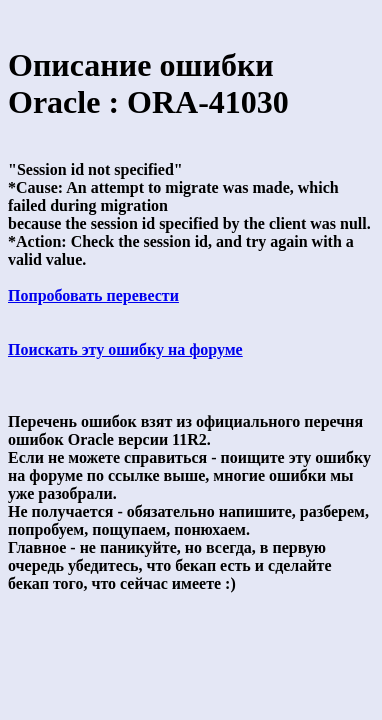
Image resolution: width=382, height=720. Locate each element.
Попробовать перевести (93, 295)
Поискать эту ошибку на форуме (125, 349)
